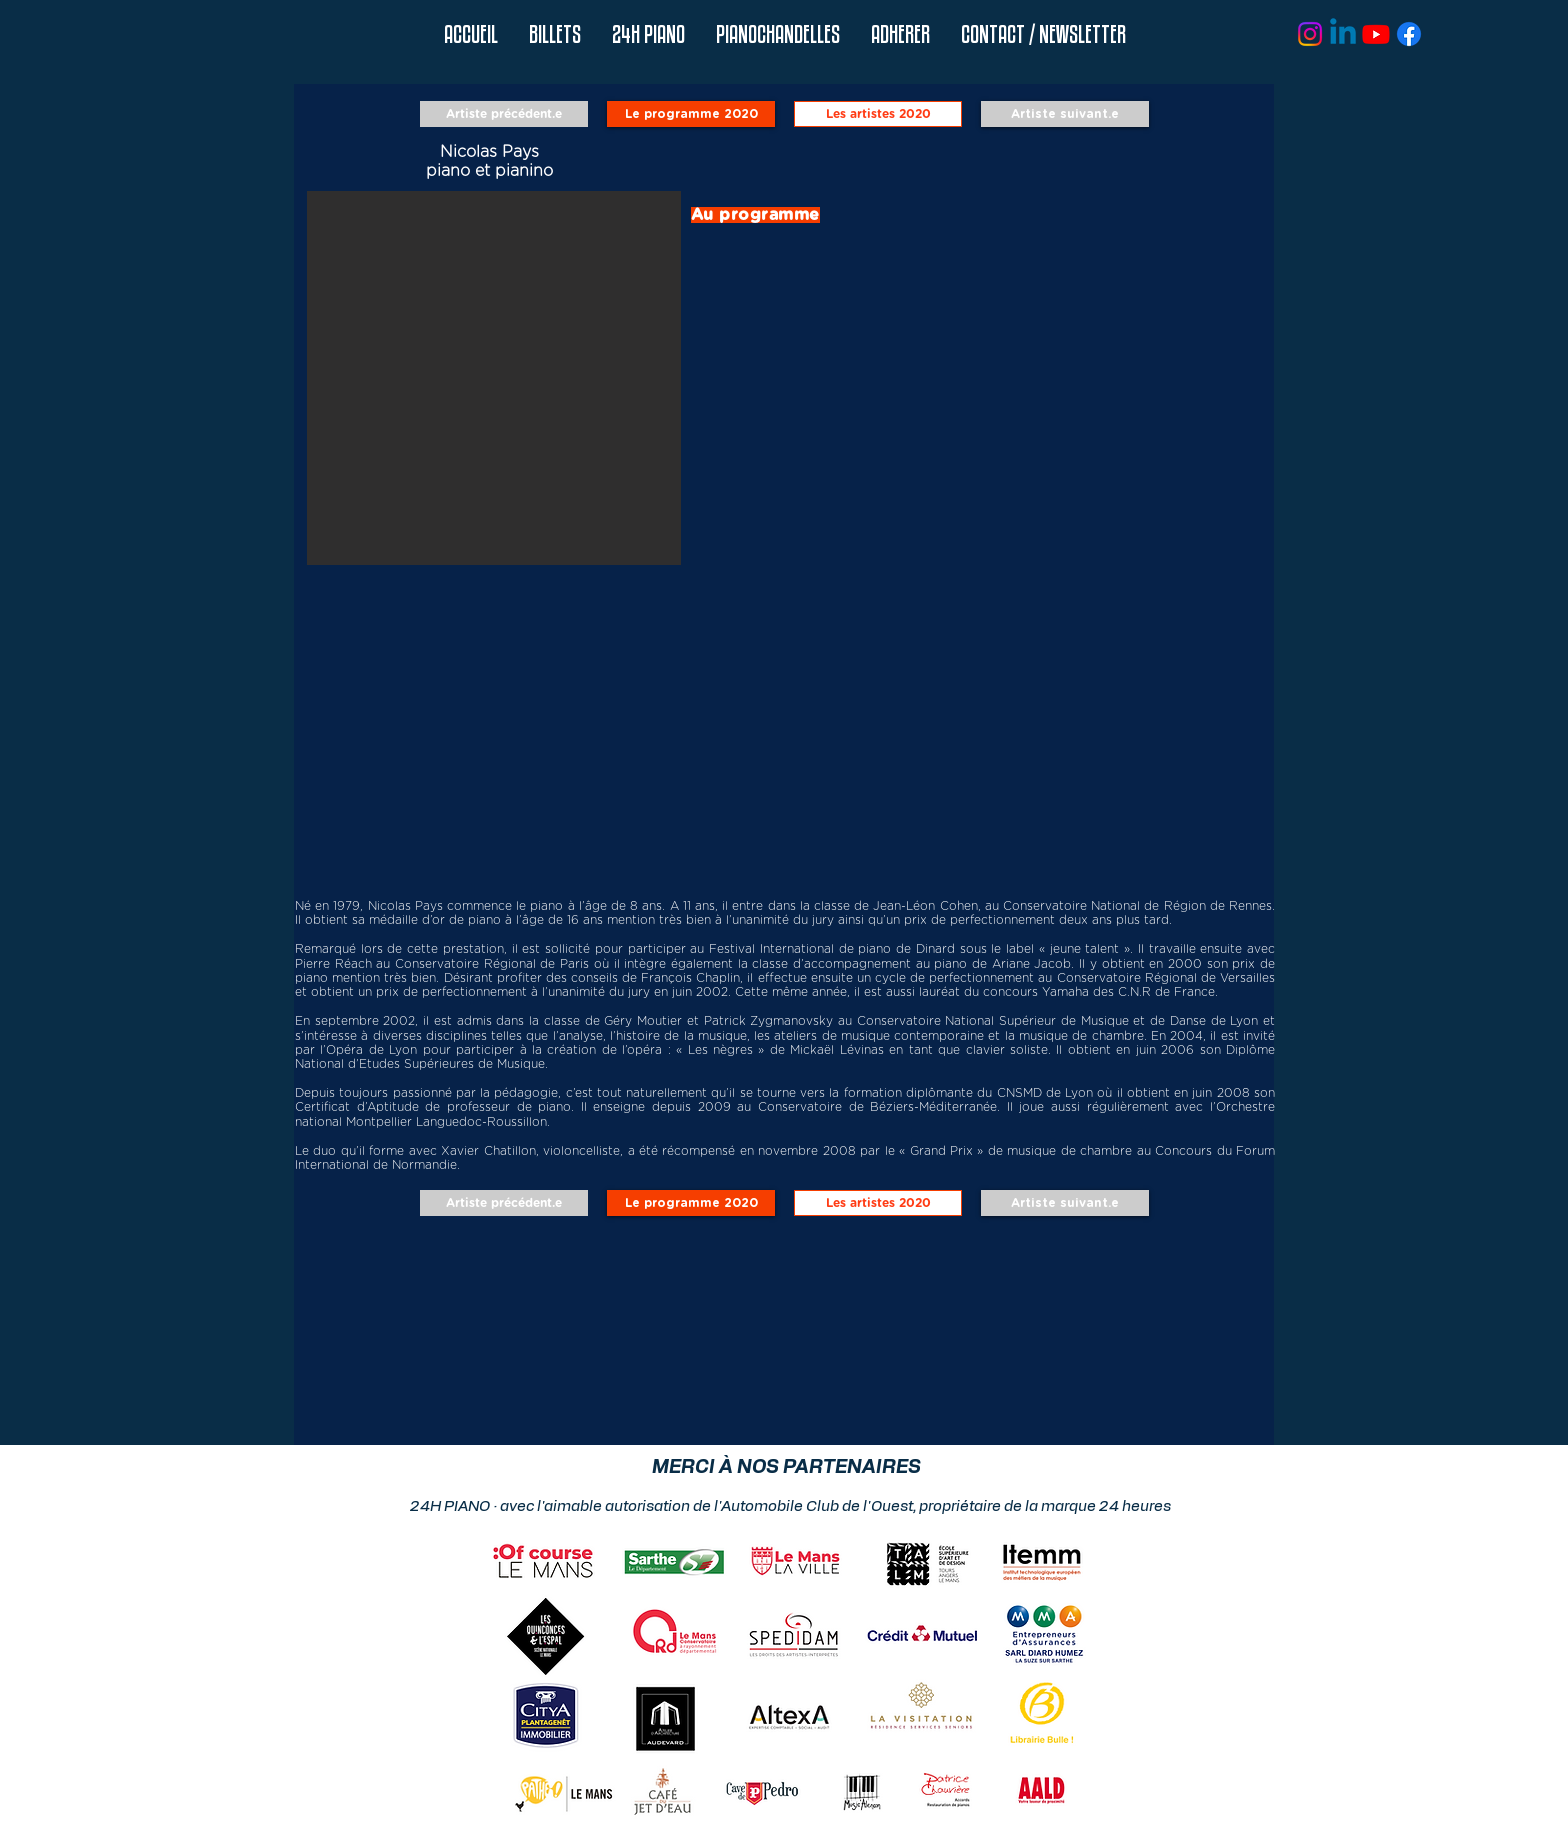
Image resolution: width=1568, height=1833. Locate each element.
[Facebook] (1409, 34)
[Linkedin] (1343, 34)
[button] (648, 34)
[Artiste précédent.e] (504, 114)
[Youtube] (1376, 34)
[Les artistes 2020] (878, 114)
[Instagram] (1310, 34)
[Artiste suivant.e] (1065, 114)
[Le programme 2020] (691, 114)
